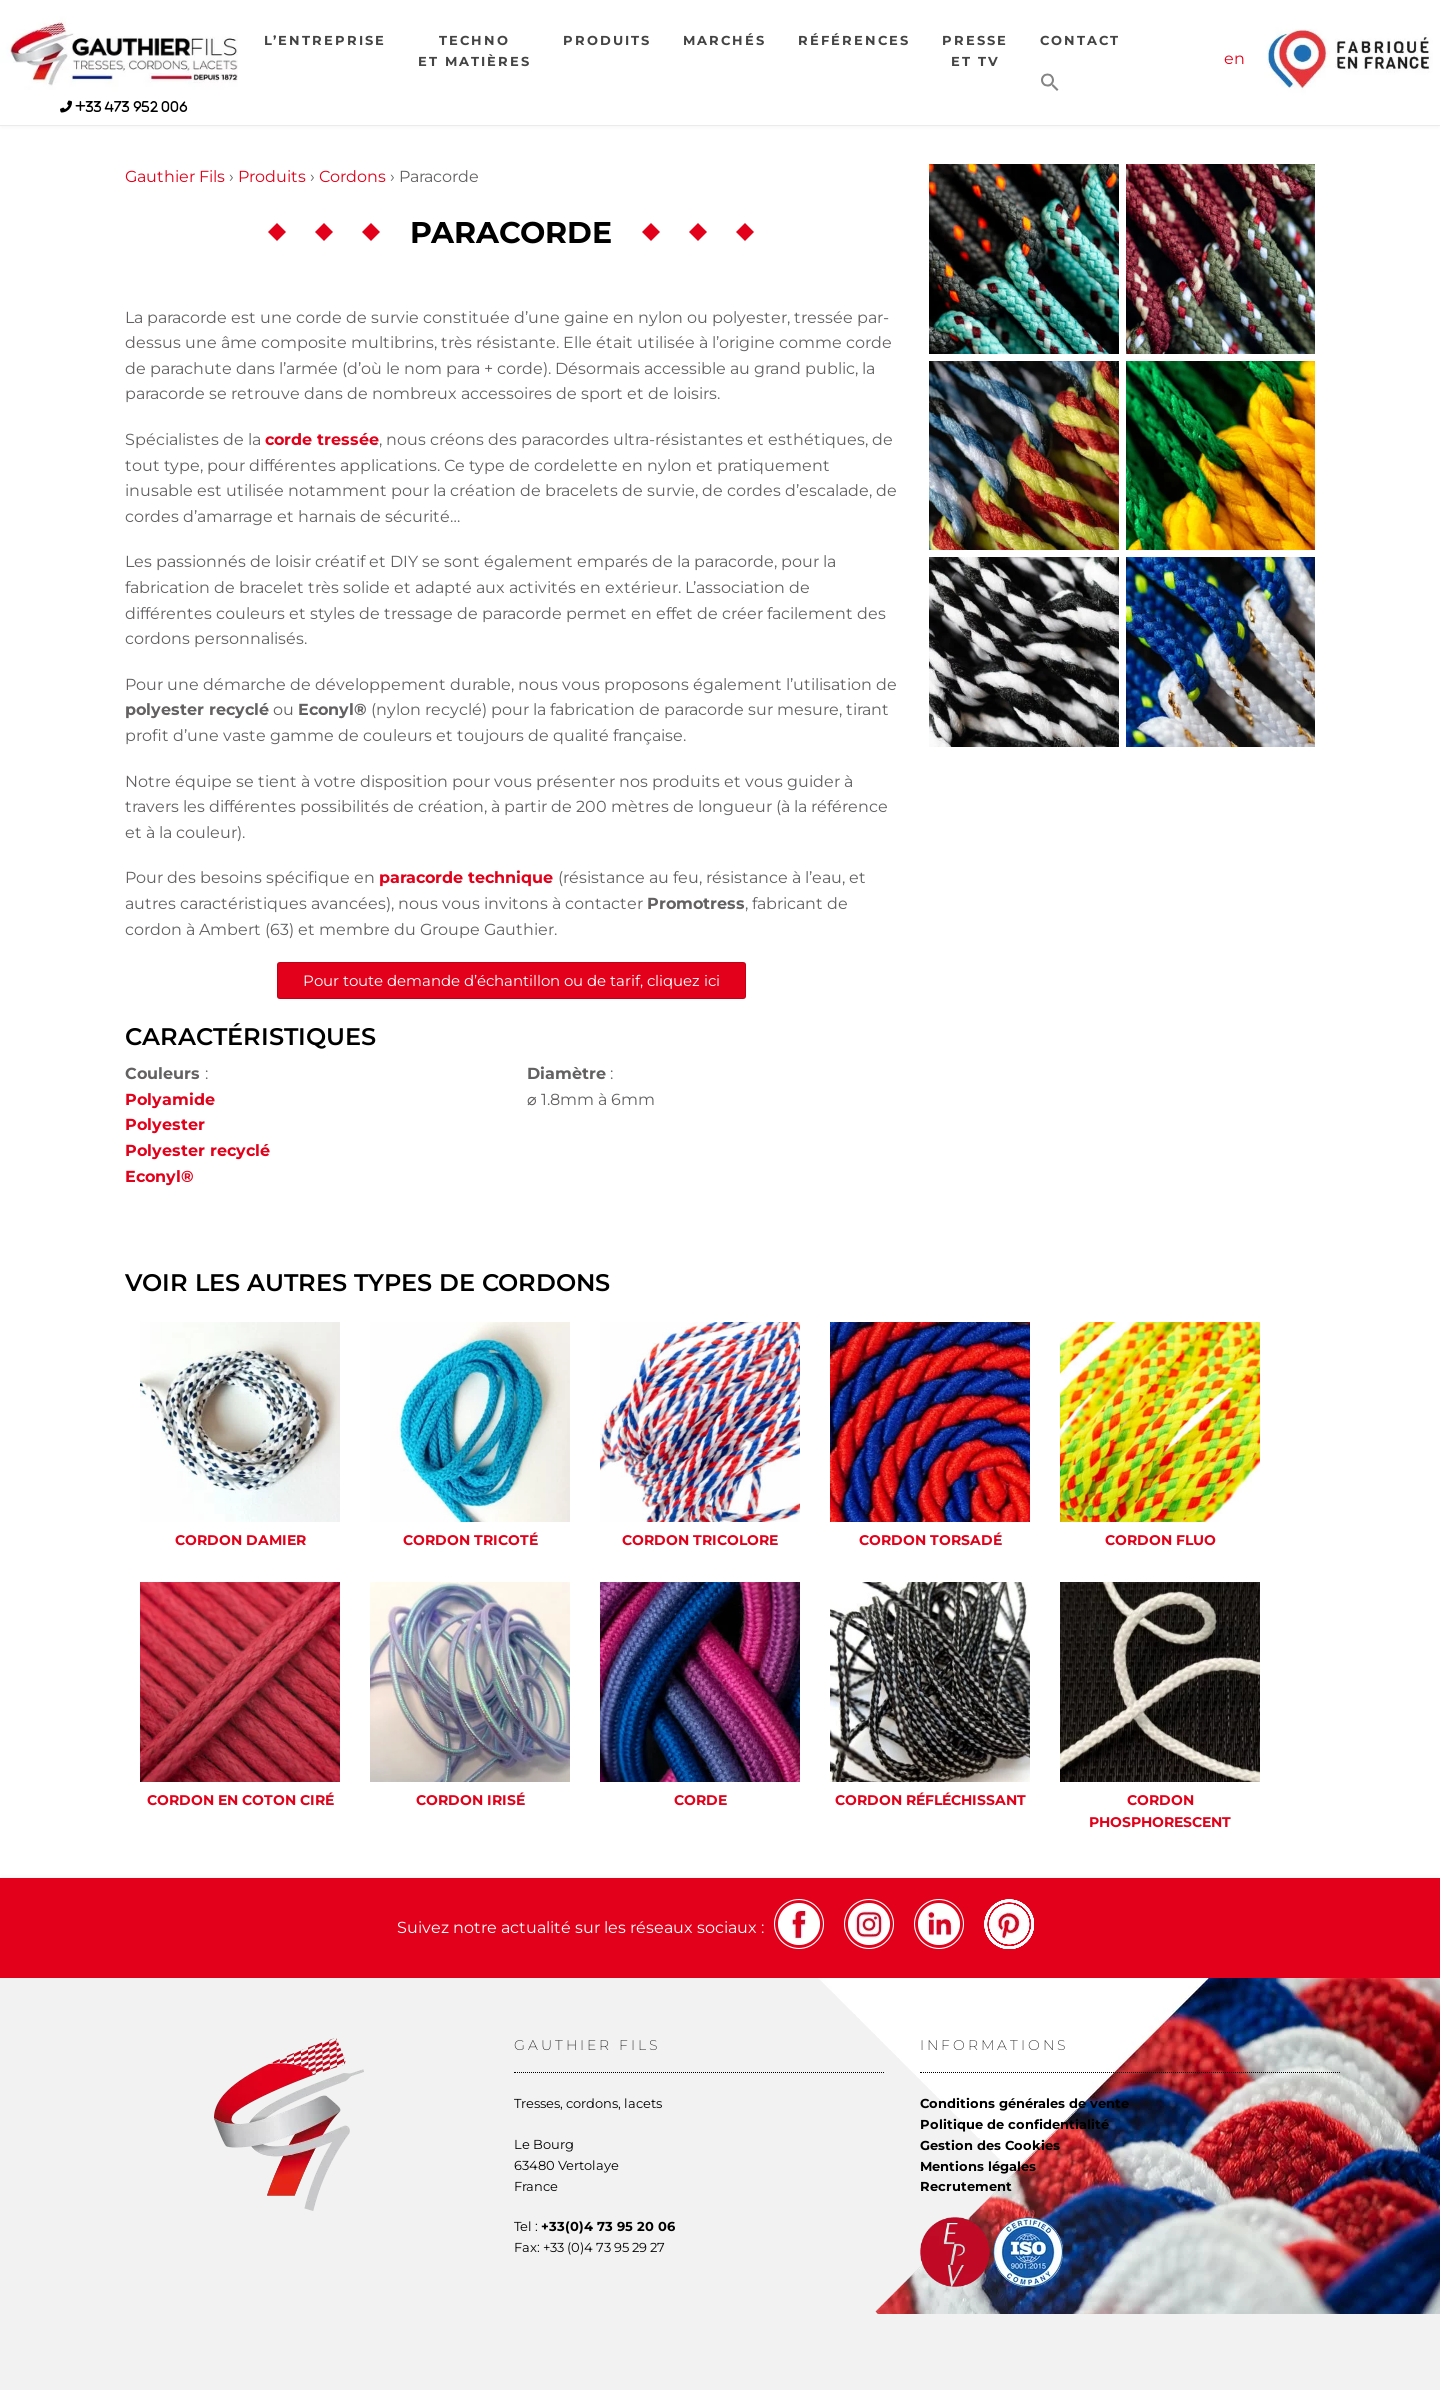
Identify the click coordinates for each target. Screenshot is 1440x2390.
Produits (607, 40)
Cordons (352, 176)
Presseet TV (975, 50)
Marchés (724, 40)
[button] (1050, 83)
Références (854, 40)
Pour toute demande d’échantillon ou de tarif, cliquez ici (511, 980)
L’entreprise (325, 40)
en (1234, 58)
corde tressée (322, 439)
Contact (1080, 40)
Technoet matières (474, 50)
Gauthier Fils (175, 176)
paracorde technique (466, 877)
